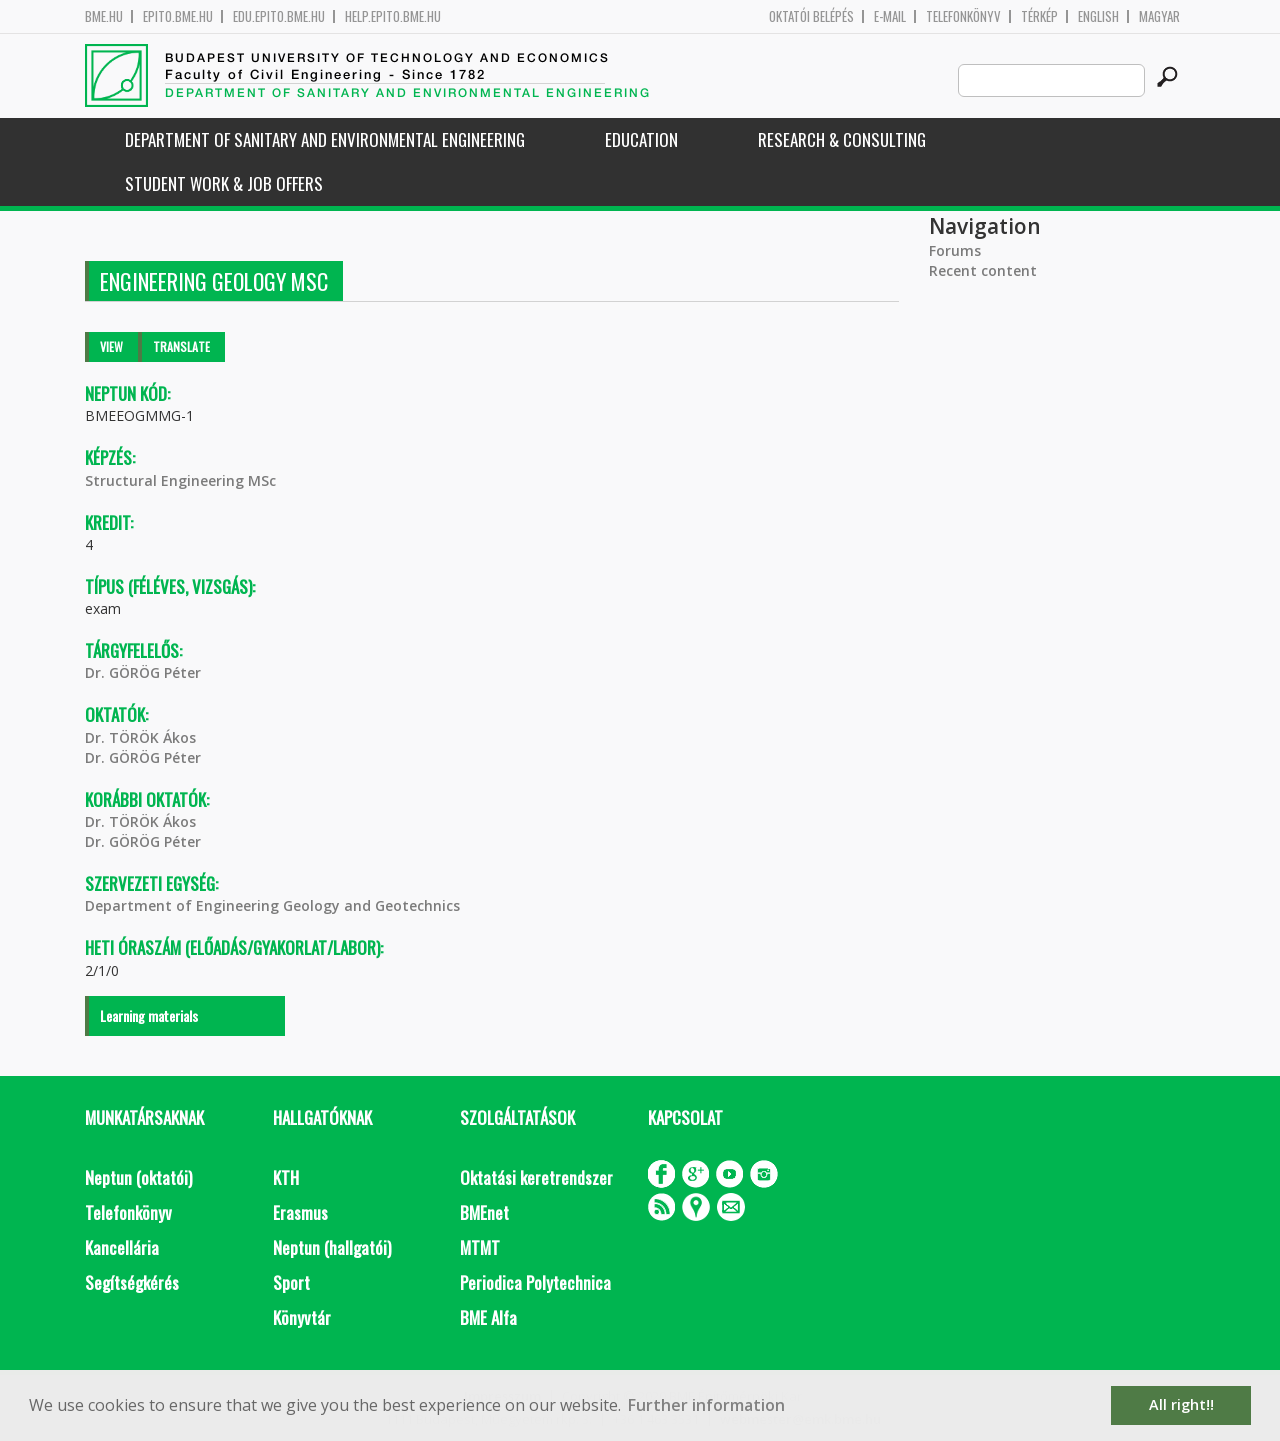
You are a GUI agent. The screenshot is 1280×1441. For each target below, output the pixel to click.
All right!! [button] (1181, 1404)
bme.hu (104, 16)
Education (641, 139)
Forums (955, 250)
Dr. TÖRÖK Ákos (140, 737)
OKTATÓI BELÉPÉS (811, 16)
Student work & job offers (224, 183)
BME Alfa (488, 1317)
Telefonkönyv (963, 16)
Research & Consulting (842, 139)
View (111, 346)
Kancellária (122, 1247)
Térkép (1039, 16)
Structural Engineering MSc (180, 480)
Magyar (1159, 16)
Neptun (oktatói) (138, 1177)
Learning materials (149, 1015)
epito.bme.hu (178, 16)
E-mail (890, 16)
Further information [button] (706, 1405)
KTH (286, 1177)
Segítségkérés (132, 1282)
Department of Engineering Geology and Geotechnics (272, 905)
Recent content (983, 270)
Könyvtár (302, 1317)
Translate (181, 346)
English (1098, 16)
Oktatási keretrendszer (536, 1177)
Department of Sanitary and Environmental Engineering (325, 139)
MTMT (480, 1247)
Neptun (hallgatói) (332, 1247)
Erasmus (300, 1212)
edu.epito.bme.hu (279, 16)
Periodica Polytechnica (535, 1282)
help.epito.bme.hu (393, 16)
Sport (291, 1282)
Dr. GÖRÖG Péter (143, 672)
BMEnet (484, 1212)
